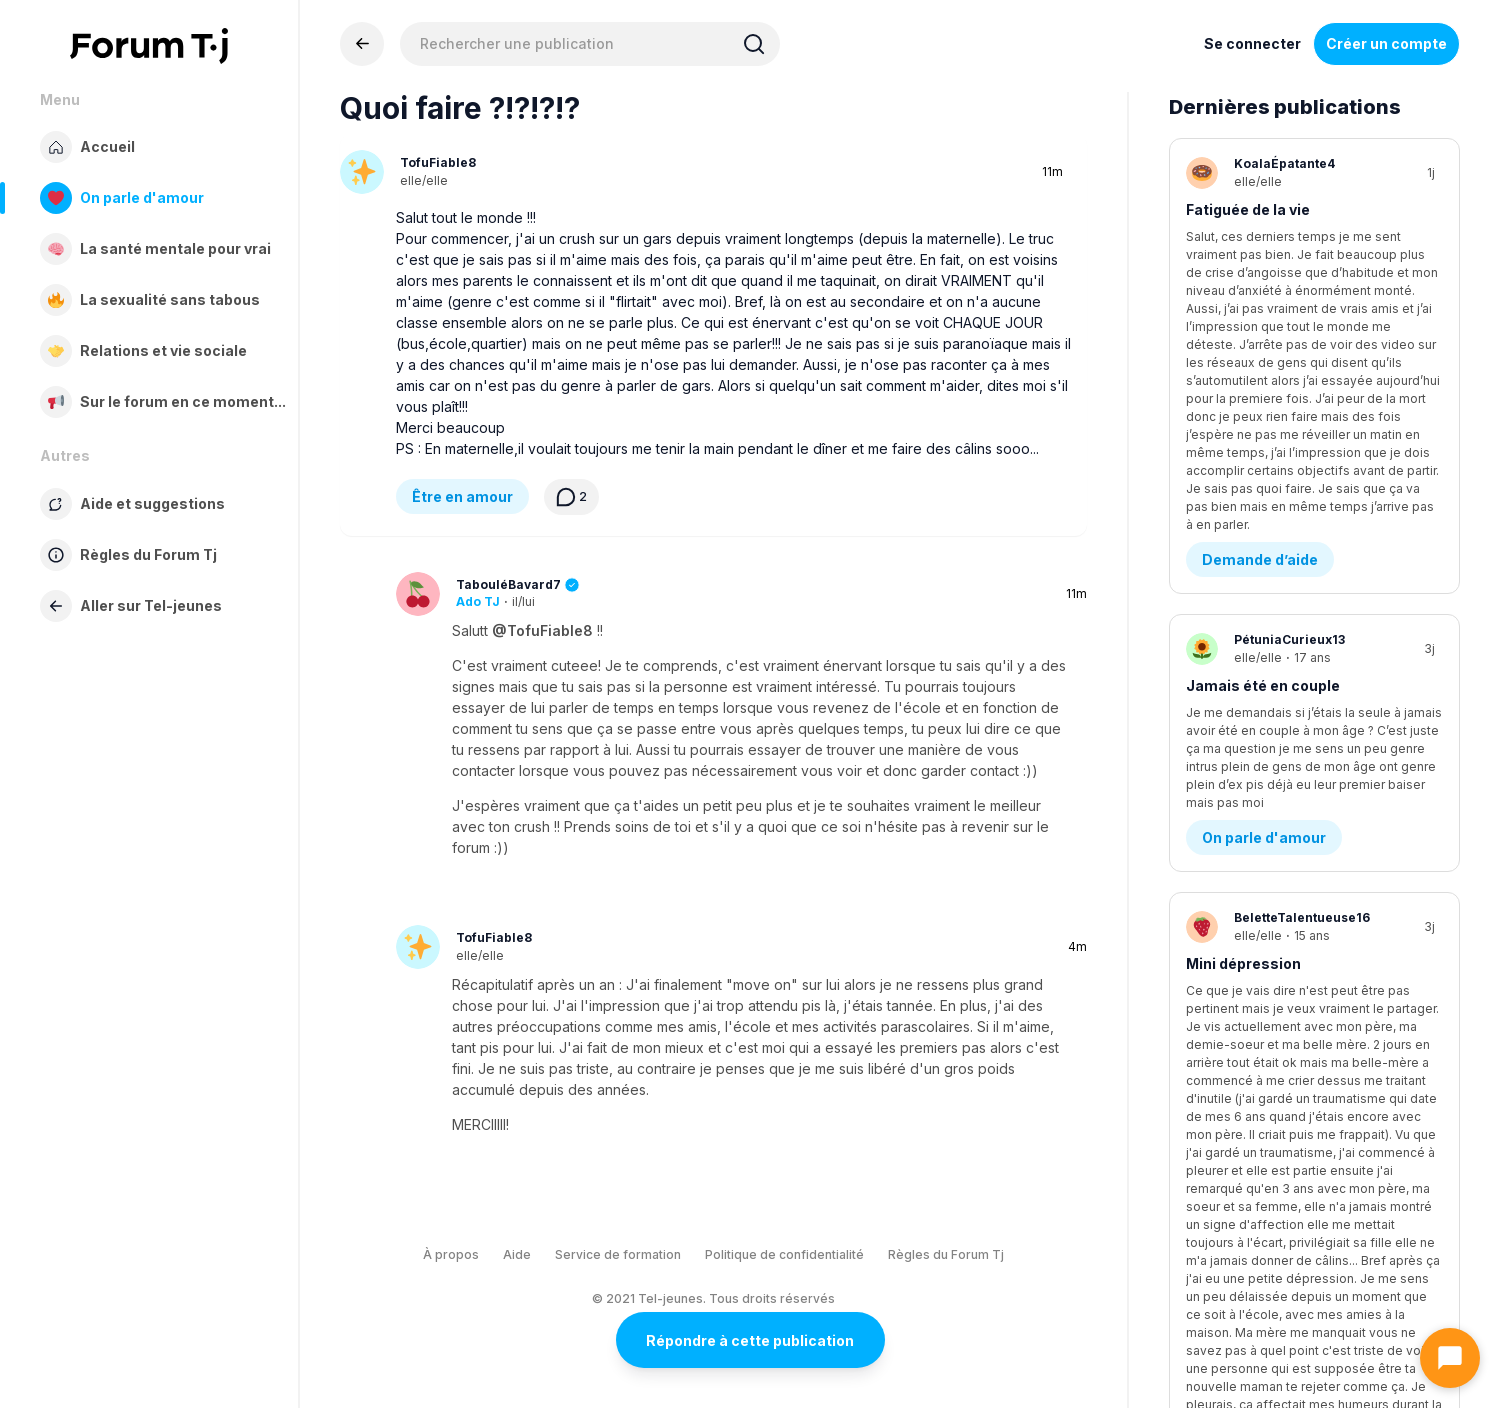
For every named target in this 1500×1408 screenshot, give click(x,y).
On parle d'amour (1264, 541)
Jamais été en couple (1263, 438)
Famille (1228, 1020)
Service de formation (618, 1254)
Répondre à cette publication (750, 1340)
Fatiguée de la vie (1248, 209)
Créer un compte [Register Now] (1386, 43)
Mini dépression (1243, 667)
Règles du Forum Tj (946, 1254)
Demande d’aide (1260, 312)
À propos (451, 1254)
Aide (517, 1254)
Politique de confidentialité (784, 1254)
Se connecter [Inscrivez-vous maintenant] (1252, 43)
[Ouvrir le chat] (1450, 1358)
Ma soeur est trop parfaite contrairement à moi (1280, 907)
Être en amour (462, 496)
